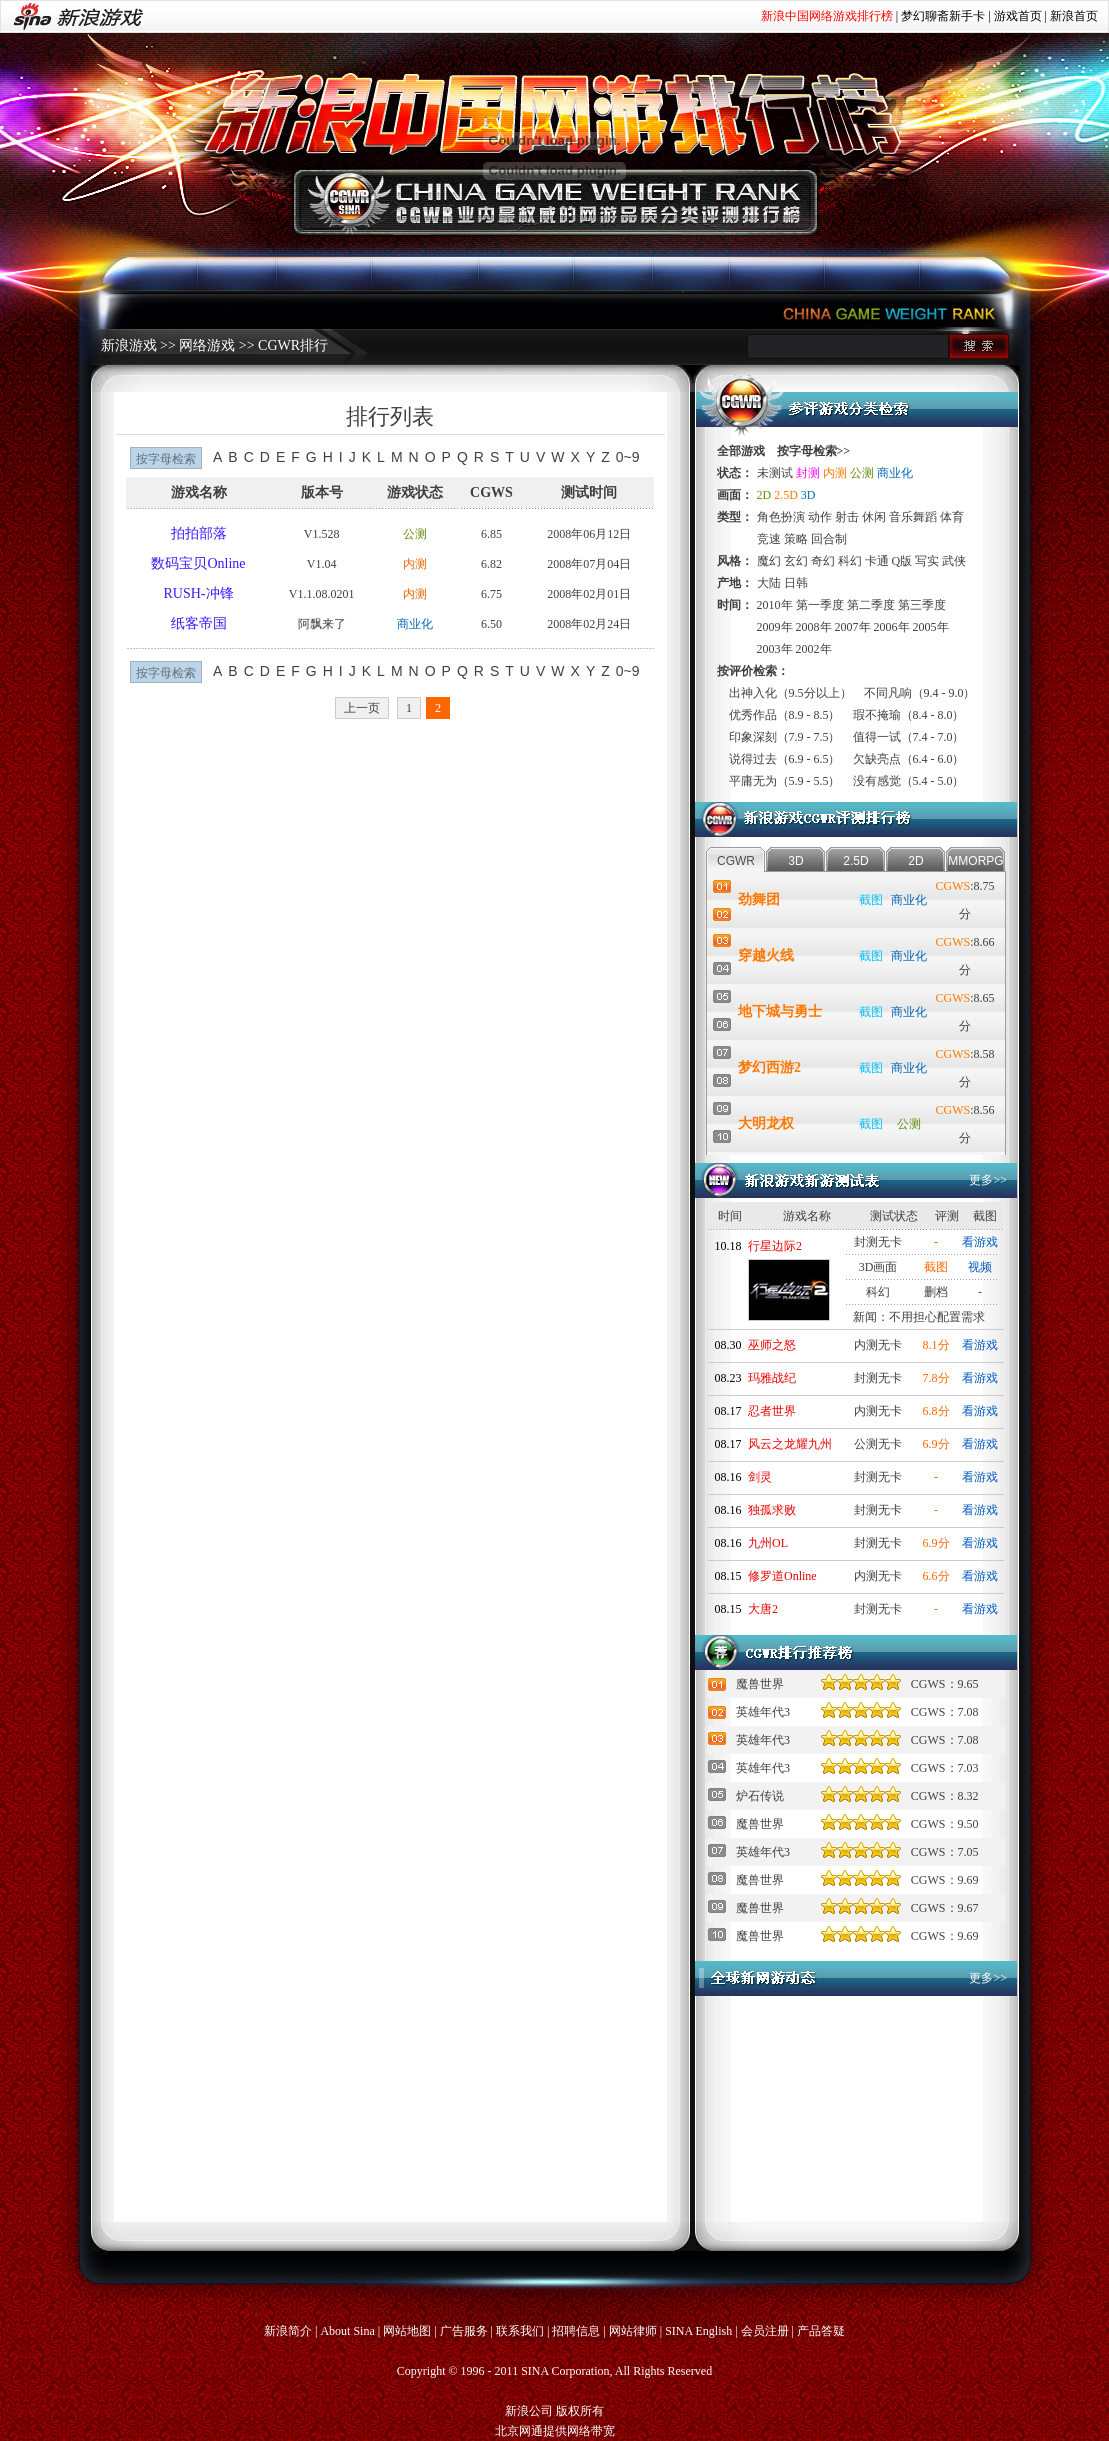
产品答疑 (821, 2331)
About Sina (347, 2331)
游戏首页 (1018, 16)
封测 (808, 473)
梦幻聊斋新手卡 (943, 16)
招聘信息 (576, 2331)
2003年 (775, 649)
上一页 (362, 708)
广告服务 (464, 2331)
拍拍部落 (199, 533)
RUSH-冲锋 (199, 593)
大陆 (769, 583)
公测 (415, 534)
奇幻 (823, 561)
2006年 (892, 627)
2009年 (775, 627)
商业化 (415, 624)
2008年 (814, 627)
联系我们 (520, 2331)
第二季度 (871, 605)
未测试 (775, 473)
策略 (796, 539)
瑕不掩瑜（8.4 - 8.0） (909, 715)
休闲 (874, 517)
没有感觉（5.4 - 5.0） (909, 781)
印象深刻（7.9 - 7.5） (785, 737)
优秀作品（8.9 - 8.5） (785, 715)
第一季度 (820, 605)
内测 (415, 564)
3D (808, 495)
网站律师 (633, 2331)
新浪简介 (288, 2331)
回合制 (829, 539)
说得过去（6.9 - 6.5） (785, 759)
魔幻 (769, 561)
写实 (927, 561)
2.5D (786, 495)
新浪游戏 (129, 345)
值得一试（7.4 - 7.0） (909, 737)
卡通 (877, 561)
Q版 (902, 561)
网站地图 (407, 2331)
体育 (952, 517)
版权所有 (580, 2411)
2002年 (814, 649)
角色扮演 (781, 517)
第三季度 (922, 605)
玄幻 (796, 561)
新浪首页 (1074, 16)
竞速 (769, 539)
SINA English (698, 2331)
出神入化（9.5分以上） (790, 693)
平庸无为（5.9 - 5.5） (785, 781)
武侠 (954, 561)
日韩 (796, 583)
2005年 (931, 627)
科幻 (850, 561)
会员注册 (765, 2331)
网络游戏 (207, 345)
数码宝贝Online (198, 563)
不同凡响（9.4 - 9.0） (920, 693)
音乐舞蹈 (913, 517)
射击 (847, 517)
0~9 (628, 457)
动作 (820, 517)
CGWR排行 (293, 345)
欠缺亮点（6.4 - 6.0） (909, 759)
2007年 (853, 627)
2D (764, 495)
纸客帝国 (199, 623)
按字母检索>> (814, 451)
